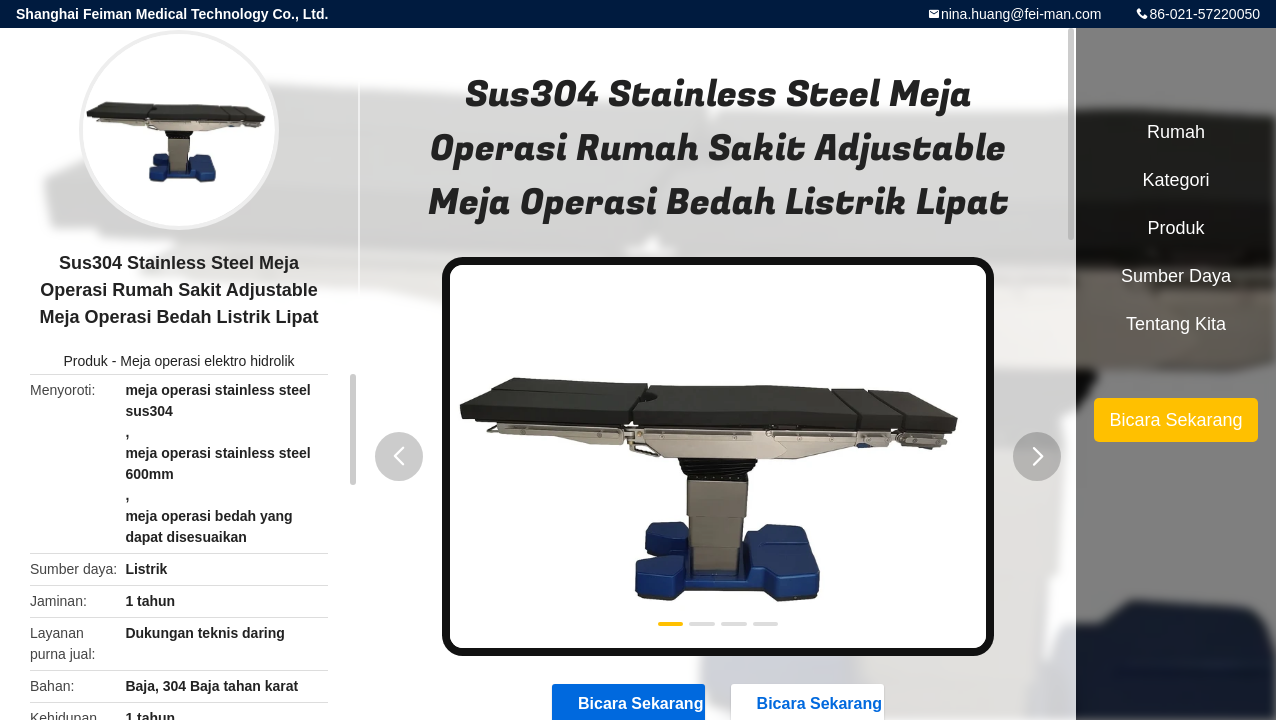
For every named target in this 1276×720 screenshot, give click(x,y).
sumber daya (1176, 276)
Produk (85, 361)
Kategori (1175, 180)
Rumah (1176, 132)
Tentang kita (1176, 324)
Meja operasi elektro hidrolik (207, 361)
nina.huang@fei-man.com (1021, 14)
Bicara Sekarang (1175, 420)
